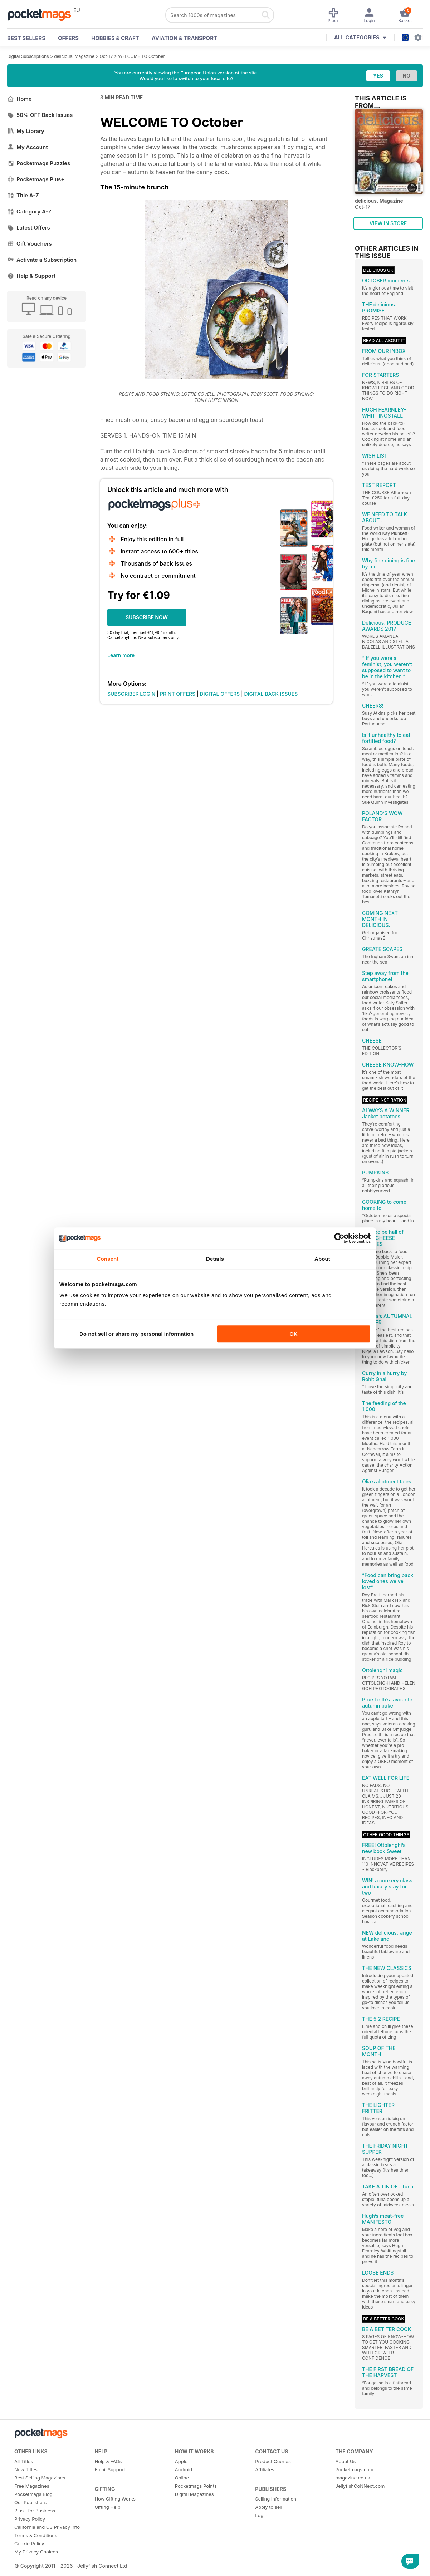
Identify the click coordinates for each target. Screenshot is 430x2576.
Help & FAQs (108, 2461)
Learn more (121, 655)
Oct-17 (106, 56)
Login (261, 2515)
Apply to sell (268, 2507)
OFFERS (68, 38)
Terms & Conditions (35, 2535)
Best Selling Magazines (39, 2478)
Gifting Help (107, 2507)
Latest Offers (28, 227)
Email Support (109, 2469)
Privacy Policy (29, 2519)
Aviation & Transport (184, 38)
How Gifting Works (114, 2499)
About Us (346, 2461)
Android (183, 2469)
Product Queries (273, 2461)
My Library (25, 131)
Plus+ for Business (34, 2510)
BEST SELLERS (26, 38)
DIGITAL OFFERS (220, 694)
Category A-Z (29, 211)
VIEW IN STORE (388, 223)
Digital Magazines (194, 2494)
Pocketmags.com (354, 2469)
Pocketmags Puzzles (38, 163)
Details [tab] (215, 1259)
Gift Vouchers (29, 243)
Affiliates (264, 2469)
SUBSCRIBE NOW (147, 617)
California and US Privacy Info (47, 2527)
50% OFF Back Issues (40, 115)
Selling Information (275, 2499)
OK (293, 1334)
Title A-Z (23, 195)
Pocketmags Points (196, 2486)
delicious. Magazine (74, 56)
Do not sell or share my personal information (136, 1334)
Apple (181, 2461)
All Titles (23, 2461)
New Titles (26, 2469)
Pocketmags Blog (33, 2494)
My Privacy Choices (36, 2552)
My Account (27, 147)
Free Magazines (31, 2486)
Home (19, 98)
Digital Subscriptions (28, 56)
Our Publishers (30, 2502)
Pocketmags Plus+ (35, 179)
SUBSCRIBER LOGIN (131, 694)
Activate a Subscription (42, 259)
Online (182, 2478)
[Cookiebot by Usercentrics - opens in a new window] (339, 1238)
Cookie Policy (29, 2543)
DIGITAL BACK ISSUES (271, 694)
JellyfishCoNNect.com (360, 2486)
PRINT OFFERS (177, 694)
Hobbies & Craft (115, 38)
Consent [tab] (108, 1259)
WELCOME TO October (141, 56)
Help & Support (31, 275)
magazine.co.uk (353, 2478)
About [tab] (322, 1259)
